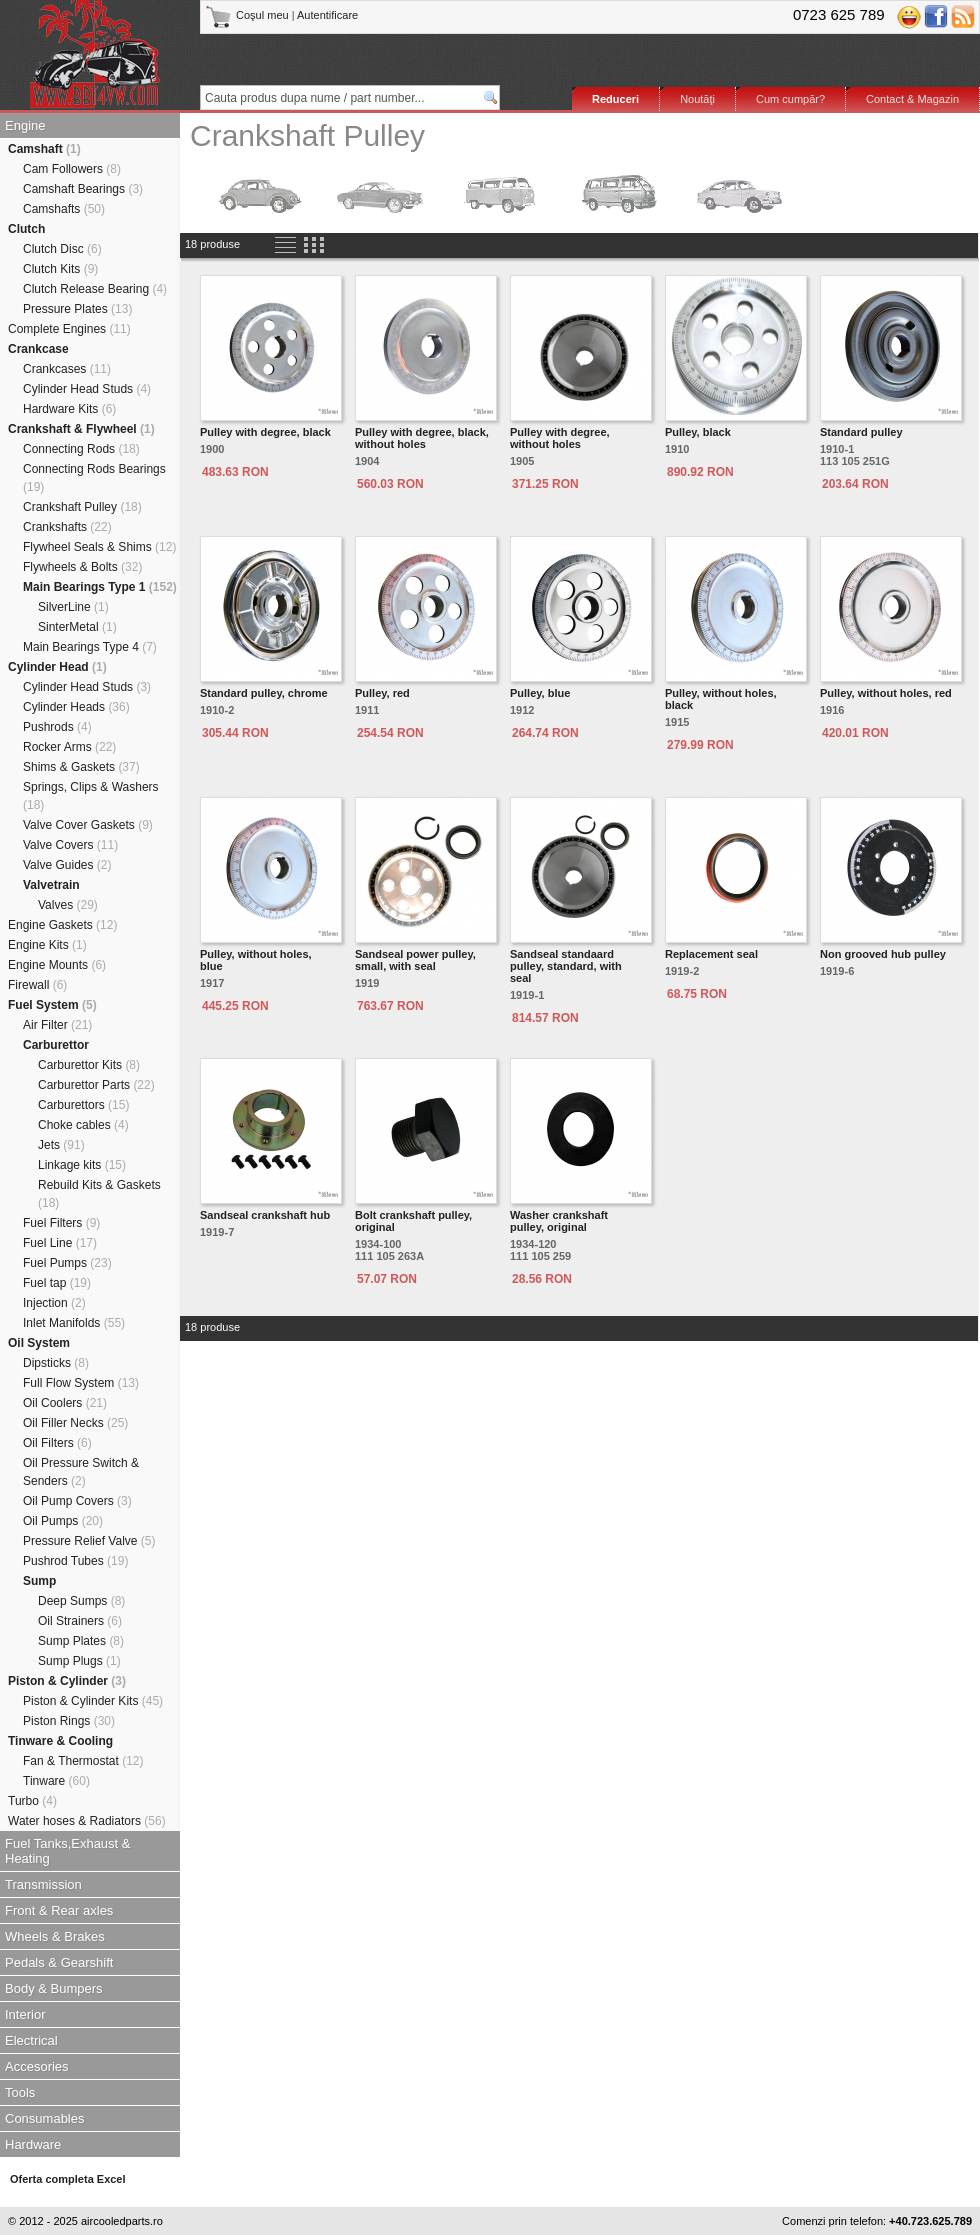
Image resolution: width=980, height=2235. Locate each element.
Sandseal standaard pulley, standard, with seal (566, 966)
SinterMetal (77, 627)
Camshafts (64, 209)
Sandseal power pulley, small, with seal (415, 960)
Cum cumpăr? (790, 99)
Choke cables (83, 1125)
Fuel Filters (61, 1223)
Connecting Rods (81, 449)
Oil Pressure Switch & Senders (81, 1472)
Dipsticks (56, 1363)
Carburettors (83, 1105)
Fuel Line (60, 1243)
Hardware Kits (69, 409)
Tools (20, 2092)
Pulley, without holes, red (886, 693)
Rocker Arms (69, 747)
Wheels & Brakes (55, 1936)
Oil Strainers (80, 1621)
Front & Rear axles (59, 1910)
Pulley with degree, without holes (560, 438)
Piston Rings (69, 1721)
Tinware (56, 1781)
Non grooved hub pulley (883, 954)
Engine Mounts (57, 965)
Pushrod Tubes (75, 1561)
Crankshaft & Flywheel (81, 429)
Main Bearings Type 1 (100, 587)
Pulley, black (698, 432)
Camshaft (44, 149)
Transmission (43, 1884)
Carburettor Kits (89, 1065)
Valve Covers (70, 845)
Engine (25, 125)
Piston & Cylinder (67, 1681)
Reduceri (615, 99)
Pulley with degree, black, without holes (422, 438)
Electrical (31, 2040)
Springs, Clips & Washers (91, 796)
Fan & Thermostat (83, 1761)
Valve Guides (67, 865)
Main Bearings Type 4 (90, 647)
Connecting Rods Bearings (94, 478)
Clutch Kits (60, 269)
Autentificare (327, 15)
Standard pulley (861, 432)
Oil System (39, 1343)
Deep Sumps (81, 1601)
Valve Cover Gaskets (88, 825)
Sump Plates (81, 1641)
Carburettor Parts (96, 1085)
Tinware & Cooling (60, 1741)
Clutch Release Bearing (95, 289)
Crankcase (38, 349)
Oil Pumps (63, 1521)
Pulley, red (382, 693)
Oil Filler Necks (75, 1423)
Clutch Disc (62, 249)
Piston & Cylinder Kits (93, 1701)
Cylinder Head (57, 667)
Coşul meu (248, 15)
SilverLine (73, 607)
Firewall (37, 985)
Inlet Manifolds (74, 1323)
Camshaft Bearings (83, 189)
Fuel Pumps (67, 1263)
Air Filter (57, 1025)
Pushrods (57, 727)
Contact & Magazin (912, 99)
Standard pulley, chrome (264, 693)
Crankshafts (67, 527)
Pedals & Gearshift (59, 1962)
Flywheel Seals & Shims (99, 547)
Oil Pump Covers (77, 1501)
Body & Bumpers (54, 1988)
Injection (54, 1303)
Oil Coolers (65, 1403)
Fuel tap (57, 1283)
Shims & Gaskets (81, 767)
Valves (68, 905)
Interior (25, 2014)
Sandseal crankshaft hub (265, 1215)
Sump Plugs (79, 1661)
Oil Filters (57, 1443)
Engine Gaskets (62, 925)
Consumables (45, 2118)
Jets (61, 1145)
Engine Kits (47, 945)
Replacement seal (711, 954)
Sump (39, 1581)
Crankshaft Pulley (82, 507)
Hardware (33, 2144)
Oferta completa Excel (68, 2179)
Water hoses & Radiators (87, 1821)
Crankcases (67, 369)
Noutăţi (697, 99)
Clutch (26, 229)
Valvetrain (51, 885)
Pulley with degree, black (265, 432)
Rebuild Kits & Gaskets (99, 1194)
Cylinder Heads (76, 707)
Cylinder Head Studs (87, 389)
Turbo (32, 1801)
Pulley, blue (540, 693)
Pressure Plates (77, 309)
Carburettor (56, 1045)
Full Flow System (81, 1383)
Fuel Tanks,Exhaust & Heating (68, 1851)
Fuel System (52, 1005)
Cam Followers (72, 169)
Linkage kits (82, 1165)
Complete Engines (69, 329)
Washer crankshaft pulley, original (559, 1221)
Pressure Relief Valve (89, 1541)
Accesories (37, 2066)
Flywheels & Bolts (82, 567)
